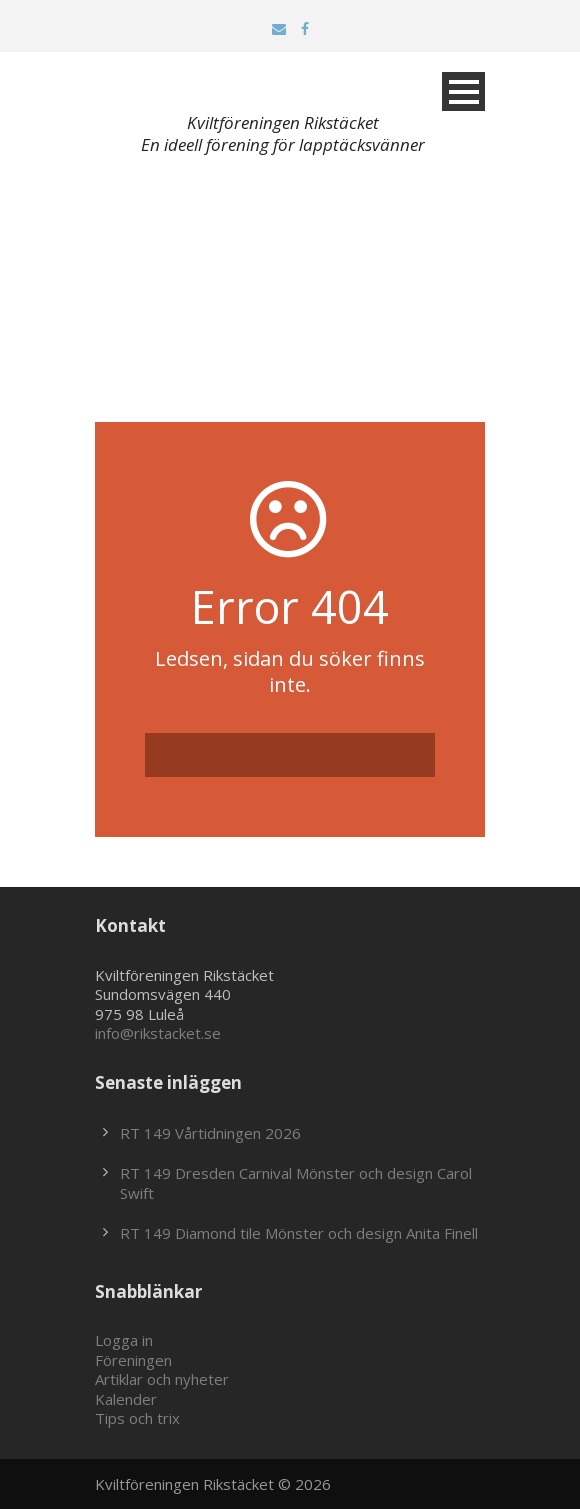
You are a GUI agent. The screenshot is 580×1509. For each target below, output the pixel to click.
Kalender (126, 1399)
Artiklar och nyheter (162, 1379)
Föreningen (133, 1360)
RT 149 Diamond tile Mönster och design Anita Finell (299, 1233)
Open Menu (463, 91)
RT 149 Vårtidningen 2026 (210, 1133)
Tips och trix (137, 1418)
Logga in (124, 1340)
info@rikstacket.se (158, 1033)
